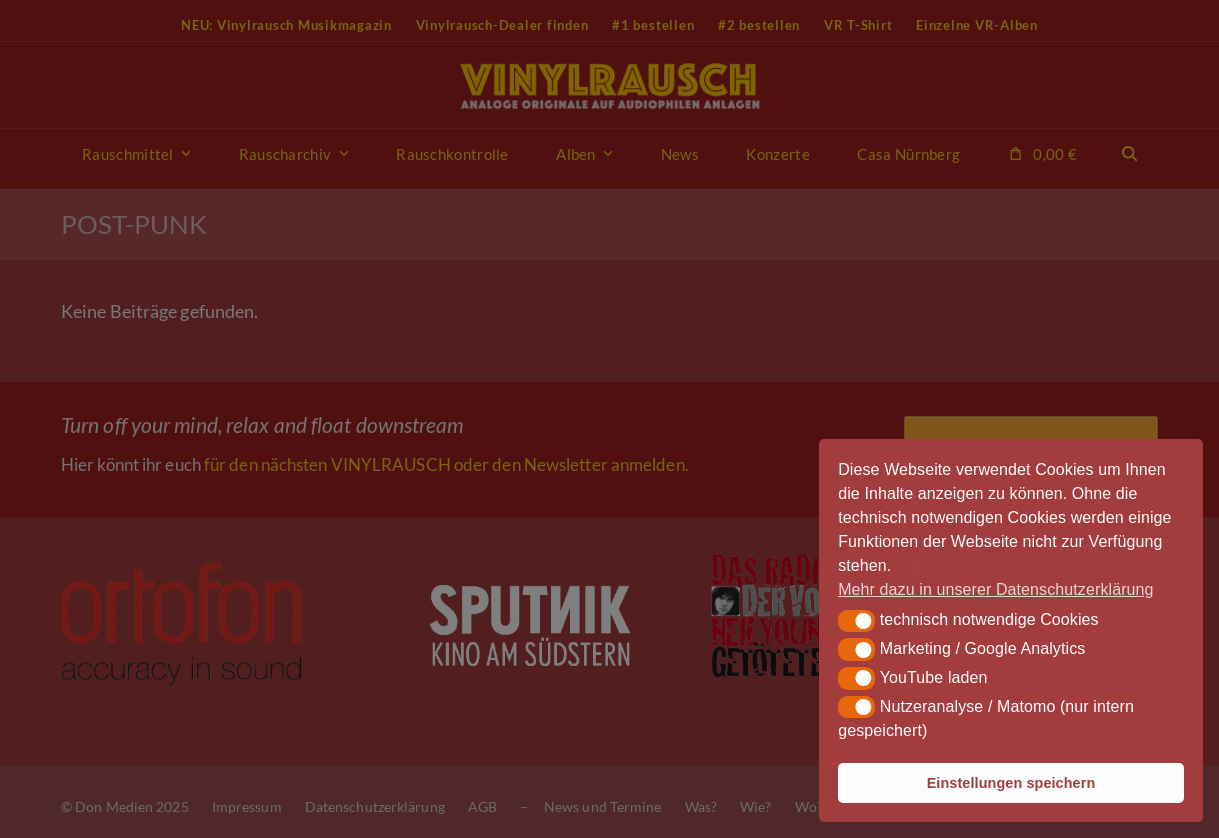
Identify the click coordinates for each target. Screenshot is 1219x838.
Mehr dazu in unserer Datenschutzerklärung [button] (995, 589)
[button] (856, 621)
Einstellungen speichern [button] (1011, 783)
